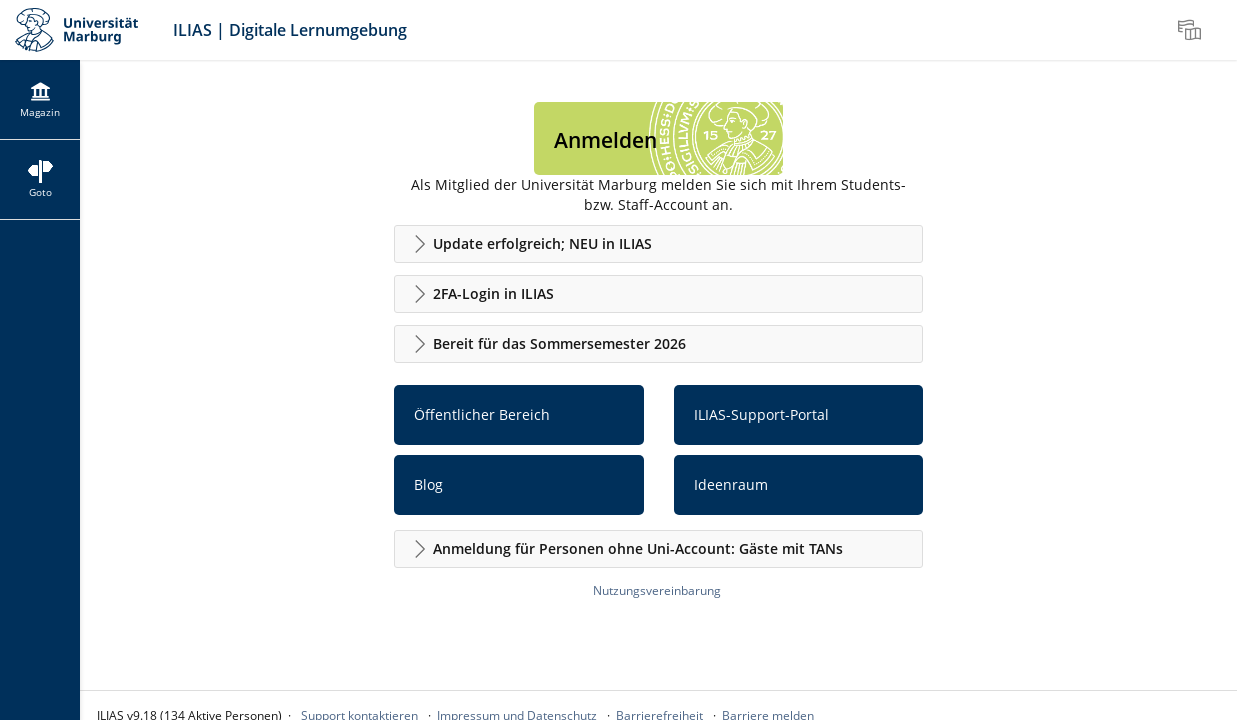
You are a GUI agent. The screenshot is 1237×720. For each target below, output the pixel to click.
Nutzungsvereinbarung (657, 590)
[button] (658, 244)
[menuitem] (1192, 30)
